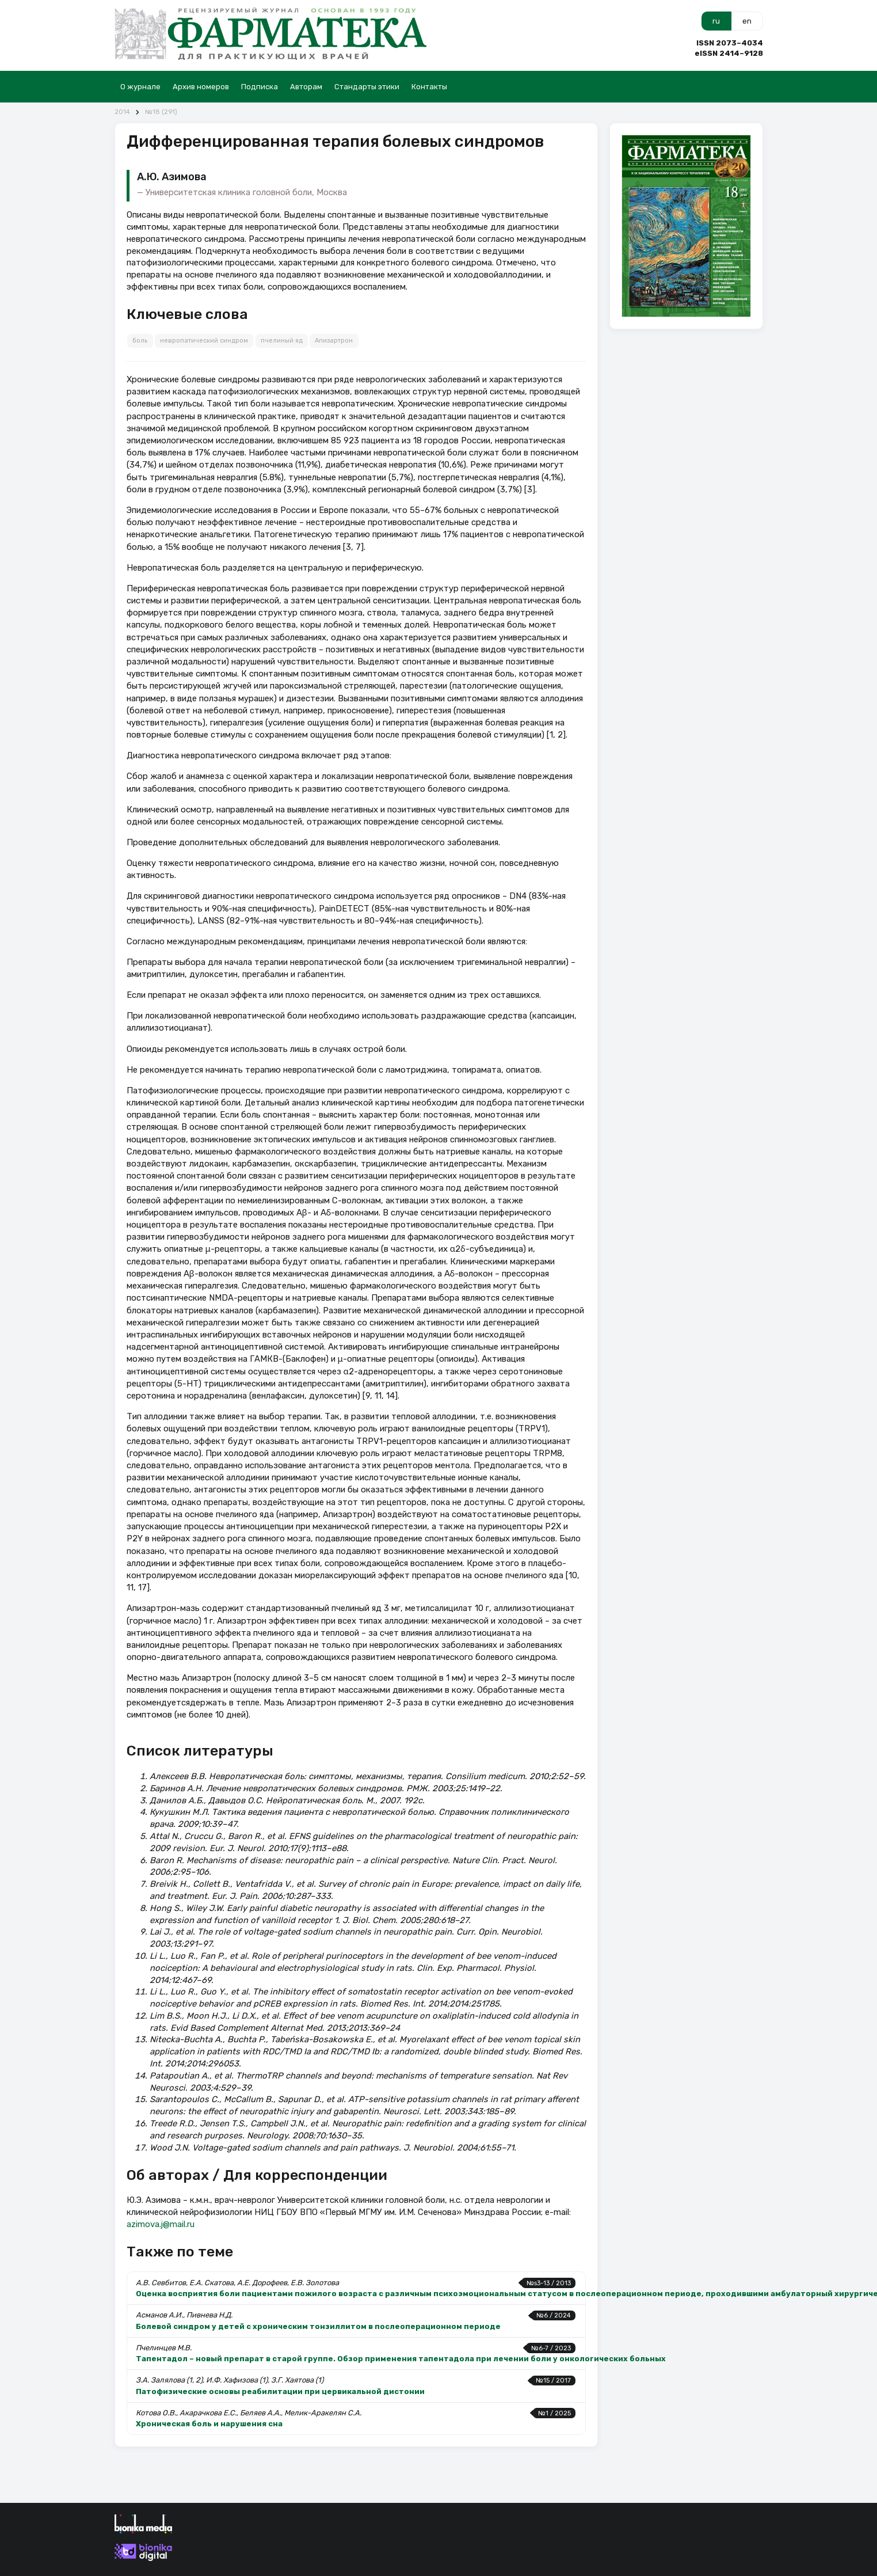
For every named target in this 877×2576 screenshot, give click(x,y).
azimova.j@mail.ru (161, 2224)
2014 (122, 112)
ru (716, 21)
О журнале (140, 86)
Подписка (259, 86)
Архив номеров (201, 86)
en (747, 21)
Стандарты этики (366, 86)
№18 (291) (161, 112)
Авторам (306, 86)
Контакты (429, 86)
